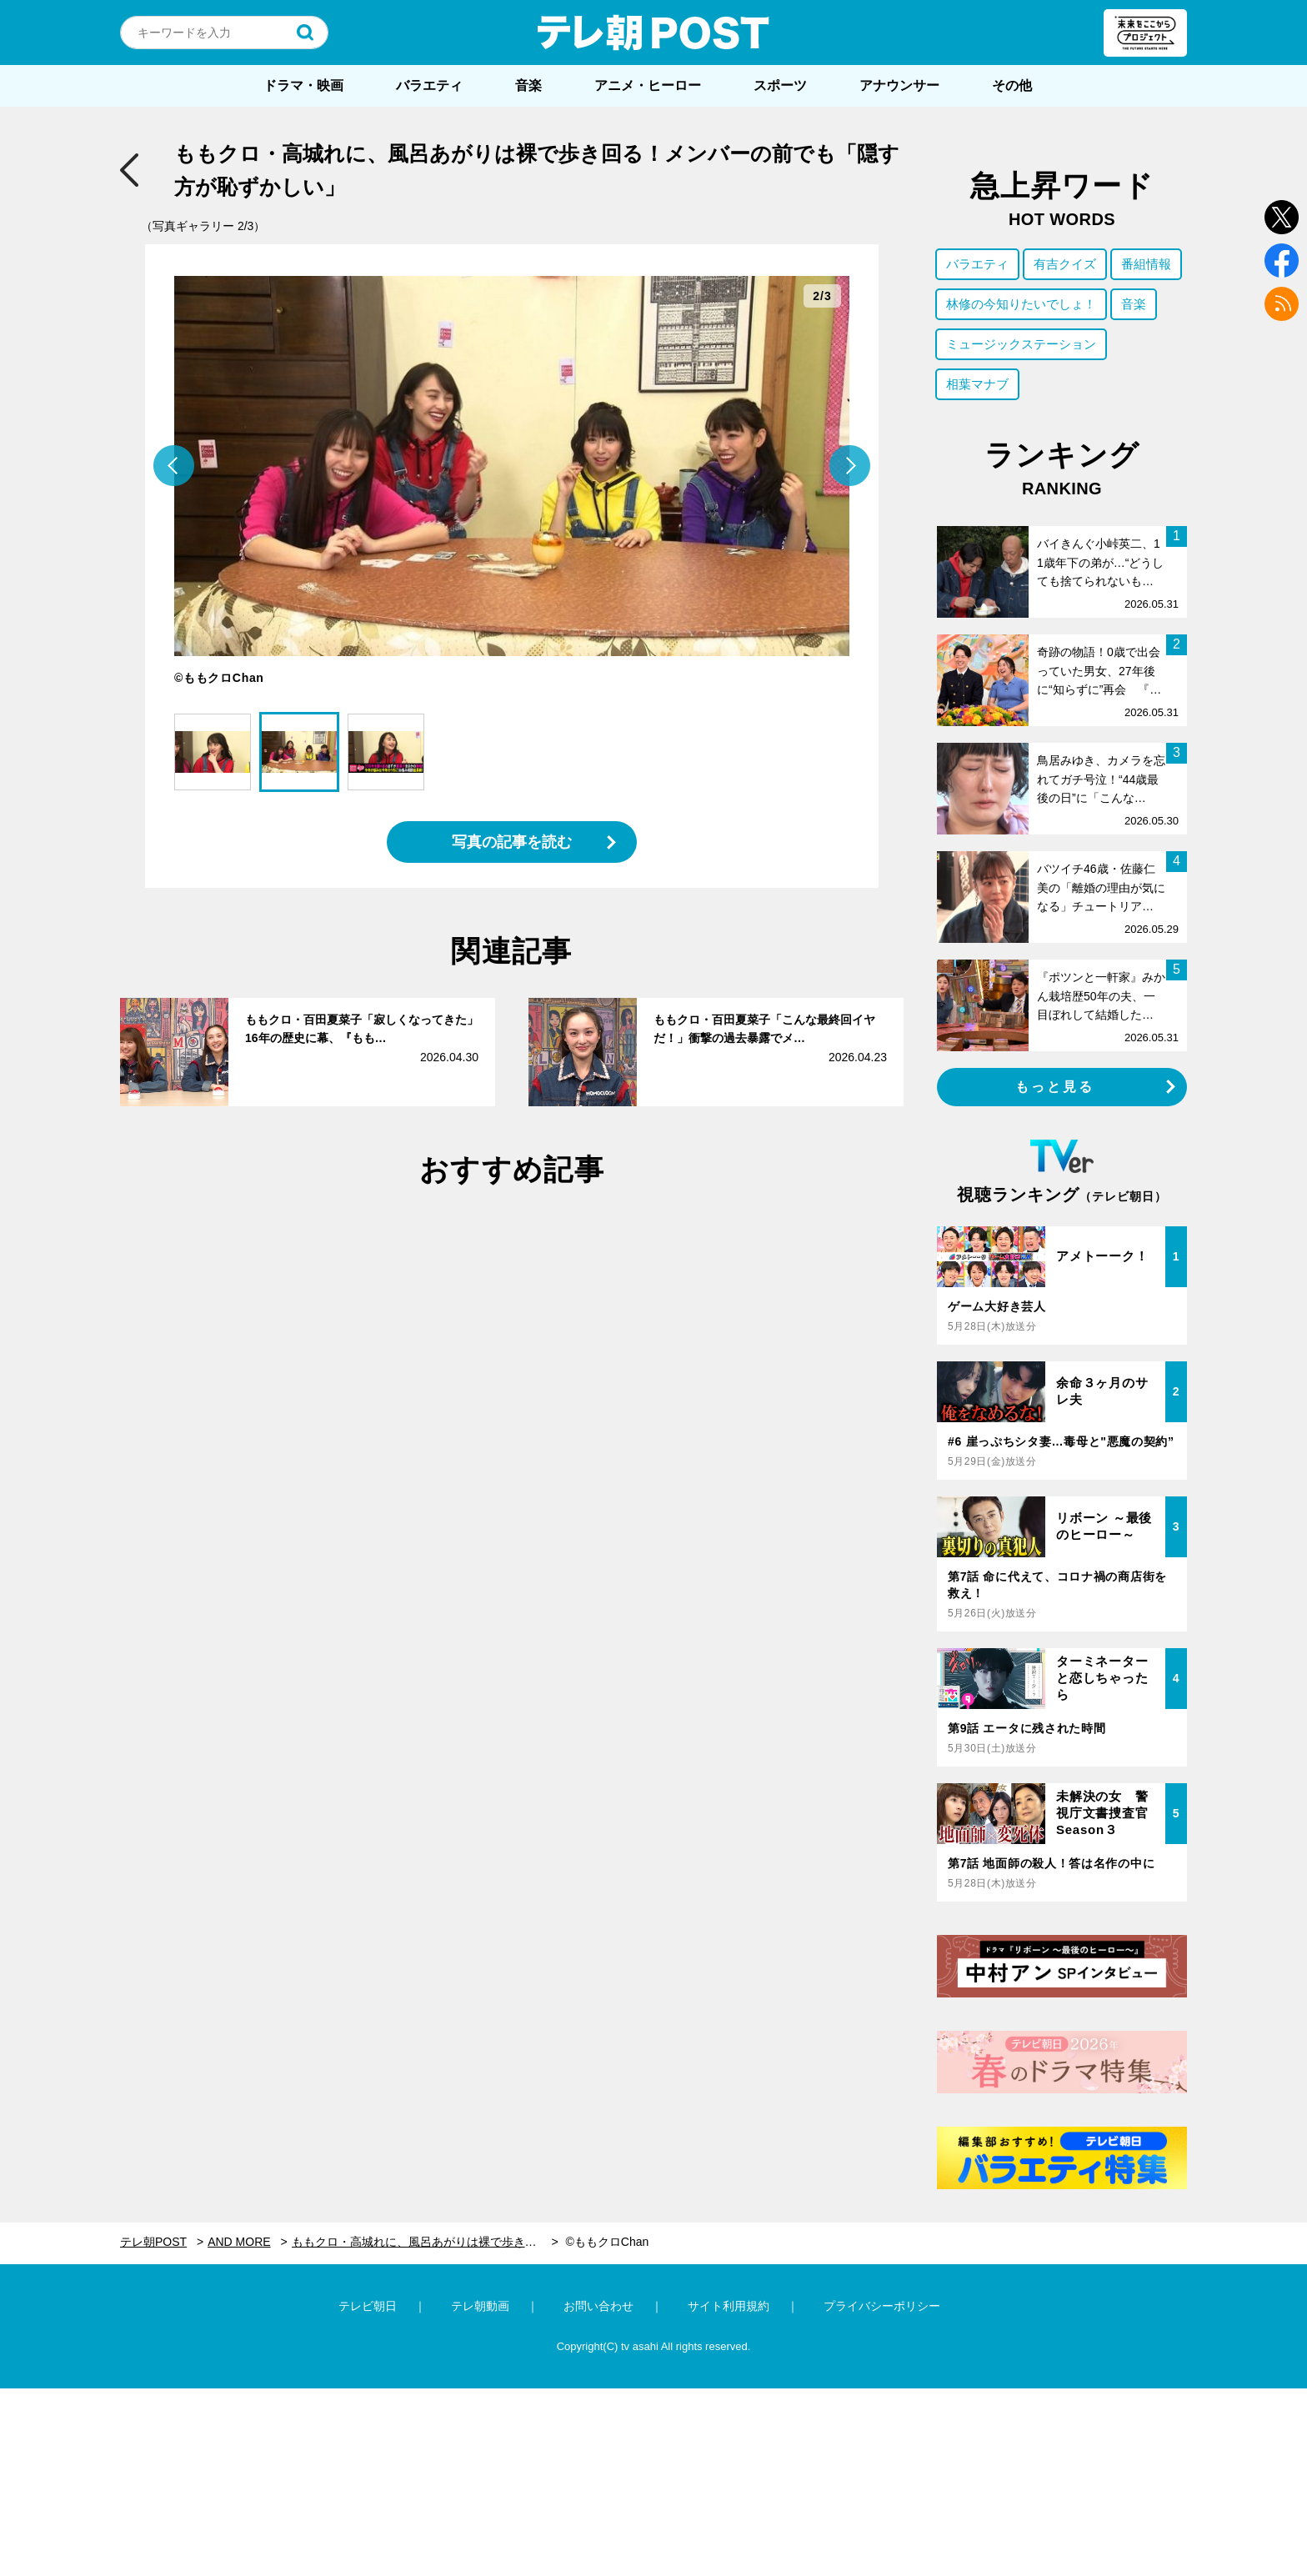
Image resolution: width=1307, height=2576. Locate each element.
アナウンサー (899, 85)
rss (1281, 304)
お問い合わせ (598, 2306)
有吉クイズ (1065, 264)
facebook (1281, 260)
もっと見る (1055, 1087)
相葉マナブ (977, 384)
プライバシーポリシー (882, 2306)
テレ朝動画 (480, 2306)
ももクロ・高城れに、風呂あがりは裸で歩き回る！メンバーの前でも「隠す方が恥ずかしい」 (425, 2241)
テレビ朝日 (367, 2306)
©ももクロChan (606, 2241)
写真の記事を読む (512, 842)
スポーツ (780, 85)
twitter (1281, 217)
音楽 (528, 85)
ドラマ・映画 (303, 85)
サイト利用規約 (728, 2306)
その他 (1012, 85)
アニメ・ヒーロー (647, 85)
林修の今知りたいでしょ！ (1021, 304)
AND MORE (239, 2241)
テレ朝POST (653, 32)
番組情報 (1146, 264)
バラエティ (429, 85)
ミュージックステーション (1021, 344)
